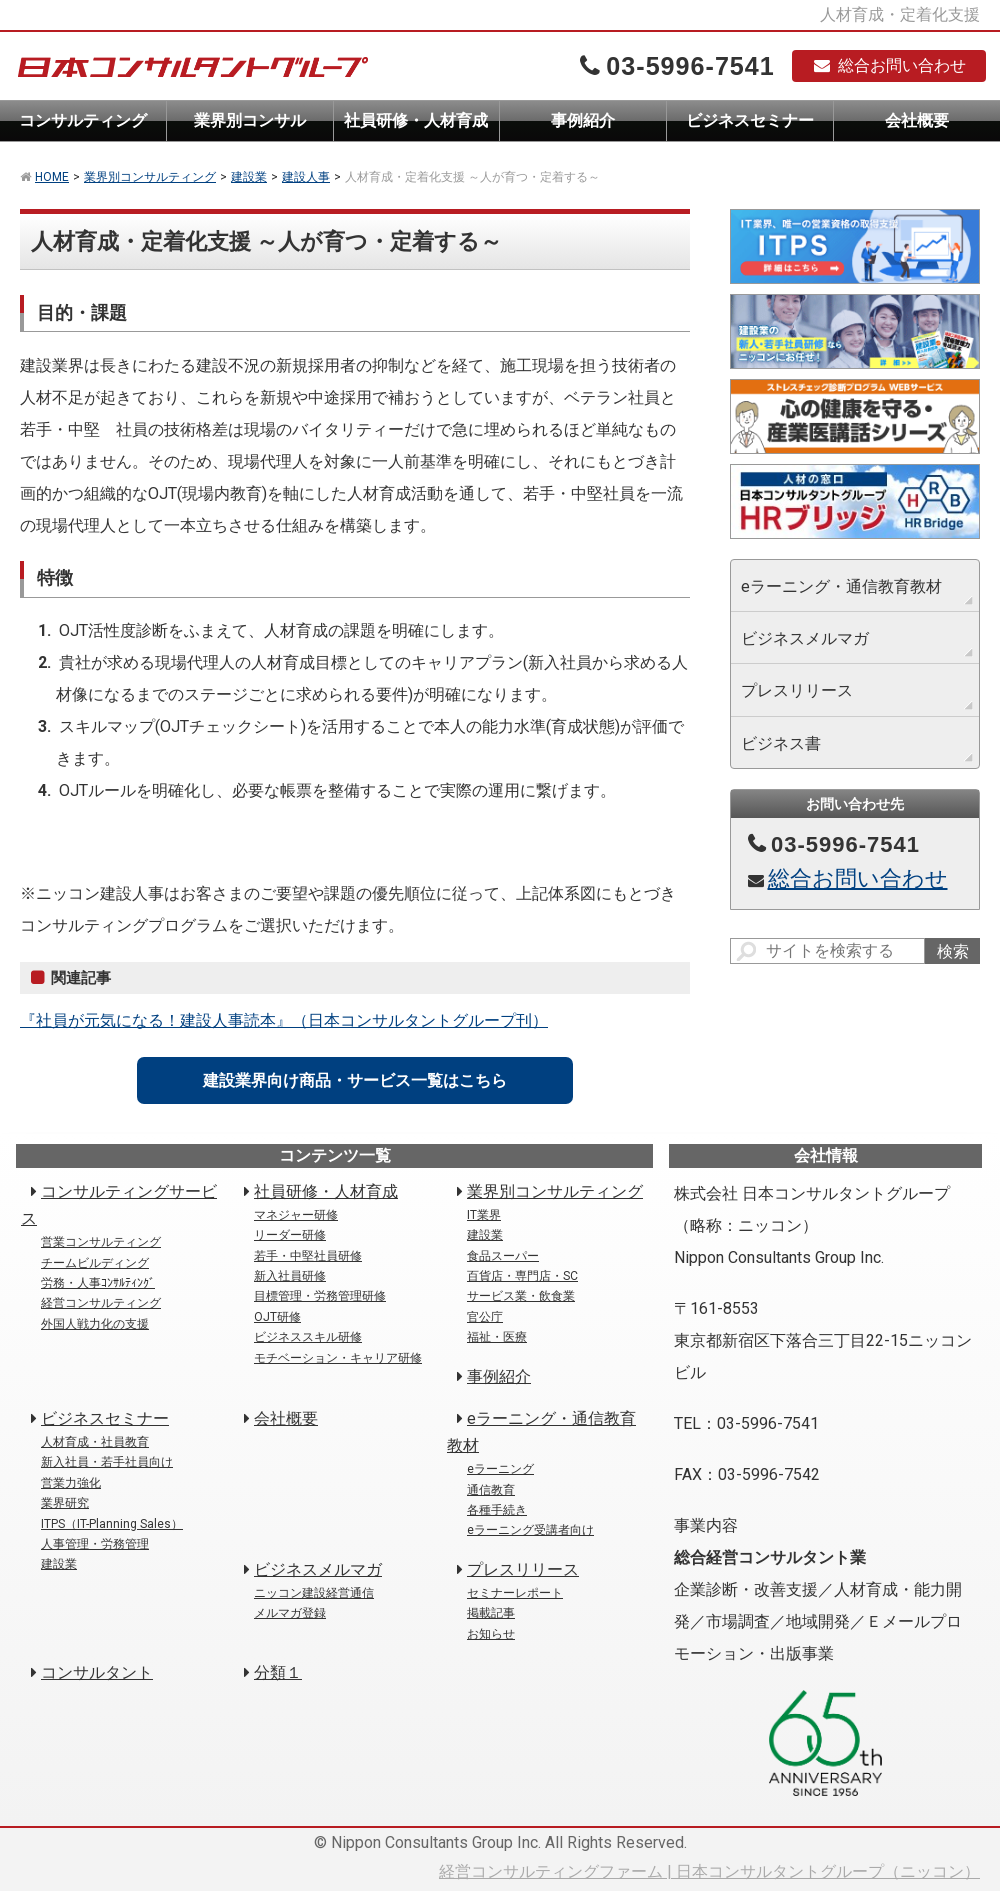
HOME (52, 177)
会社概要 (917, 120)
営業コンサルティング (101, 1242)
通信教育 (491, 1490)
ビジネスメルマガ (805, 638)
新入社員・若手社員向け (107, 1462)
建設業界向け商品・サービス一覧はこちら (355, 1080)
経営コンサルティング (101, 1303)
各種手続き (497, 1510)
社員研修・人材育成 (416, 120)
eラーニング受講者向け (530, 1530)
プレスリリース (797, 690)
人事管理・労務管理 (95, 1544)
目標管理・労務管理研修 (320, 1296)
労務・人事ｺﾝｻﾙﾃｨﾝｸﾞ (98, 1283)
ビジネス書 (781, 743)
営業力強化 (71, 1483)
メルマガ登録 (290, 1613)
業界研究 (65, 1503)
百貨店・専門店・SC (522, 1276)
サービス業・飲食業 (521, 1296)
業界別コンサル (250, 120)
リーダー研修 (290, 1235)
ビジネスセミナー (750, 120)
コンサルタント (97, 1672)
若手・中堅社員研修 (308, 1256)
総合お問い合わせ (889, 65)
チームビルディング (95, 1263)
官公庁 (485, 1317)
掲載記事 (491, 1613)
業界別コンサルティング (150, 177)
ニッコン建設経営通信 (314, 1593)
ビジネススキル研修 (308, 1337)
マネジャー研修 (296, 1215)
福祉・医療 (497, 1337)
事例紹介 (583, 120)
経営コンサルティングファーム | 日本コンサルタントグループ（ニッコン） (709, 1871)
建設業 (249, 177)
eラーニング (500, 1469)
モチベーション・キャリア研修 (338, 1358)
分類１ (278, 1672)
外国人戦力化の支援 (95, 1324)
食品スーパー (503, 1256)
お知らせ (491, 1634)
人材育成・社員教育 (95, 1442)
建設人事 (306, 177)
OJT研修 (277, 1317)
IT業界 (484, 1215)
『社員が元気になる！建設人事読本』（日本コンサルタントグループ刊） (284, 1020)
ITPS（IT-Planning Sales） (112, 1524)
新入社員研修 (290, 1276)
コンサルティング (83, 120)
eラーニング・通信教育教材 (841, 586)
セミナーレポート (515, 1593)
